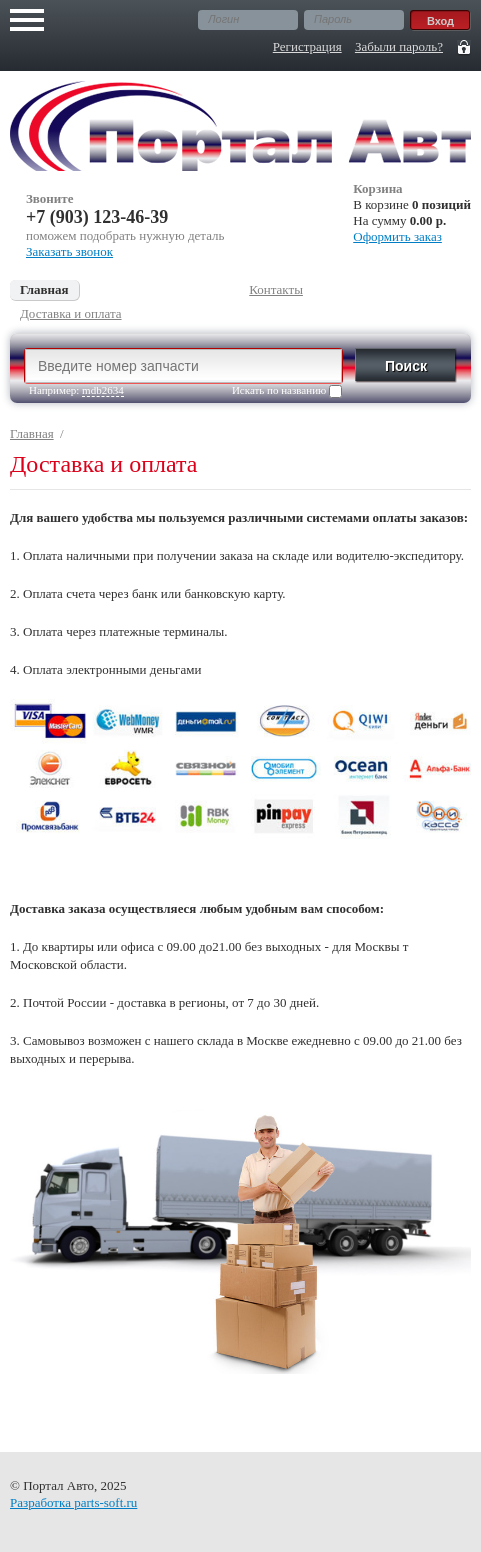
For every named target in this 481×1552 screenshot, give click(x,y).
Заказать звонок (69, 251)
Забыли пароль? (399, 46)
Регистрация (307, 46)
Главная (32, 433)
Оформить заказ (397, 236)
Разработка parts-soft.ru (73, 1502)
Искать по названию (287, 391)
